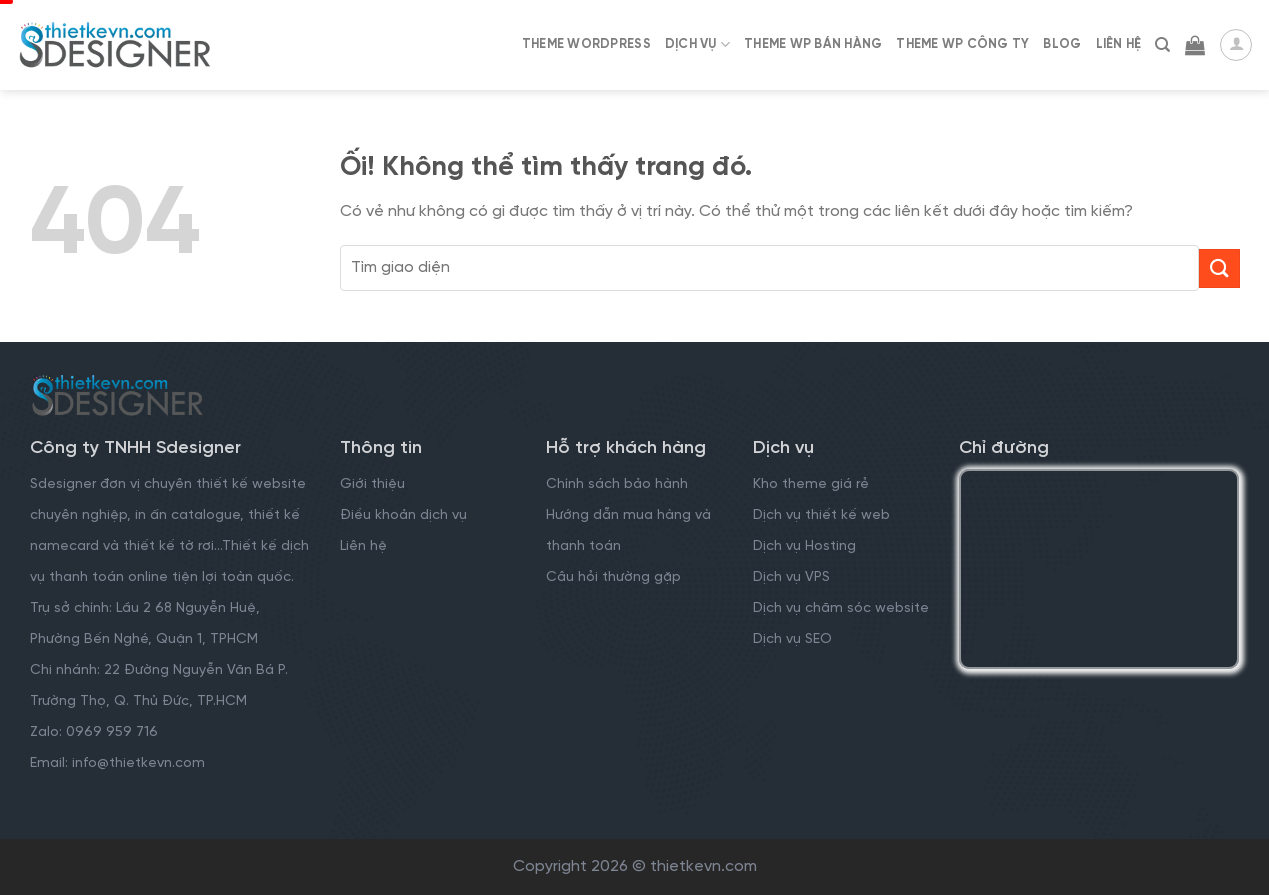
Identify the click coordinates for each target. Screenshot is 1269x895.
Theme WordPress (586, 44)
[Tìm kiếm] (1162, 45)
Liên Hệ (1119, 44)
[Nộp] (1219, 268)
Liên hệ (363, 546)
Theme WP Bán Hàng (813, 44)
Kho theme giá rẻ (811, 484)
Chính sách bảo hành (617, 484)
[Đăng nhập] (1236, 45)
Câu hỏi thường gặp (613, 577)
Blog (1062, 44)
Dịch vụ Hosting (804, 546)
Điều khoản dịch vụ (403, 515)
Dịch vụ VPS (791, 577)
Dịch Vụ (697, 44)
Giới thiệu (372, 484)
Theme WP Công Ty (962, 44)
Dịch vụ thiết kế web (823, 515)
